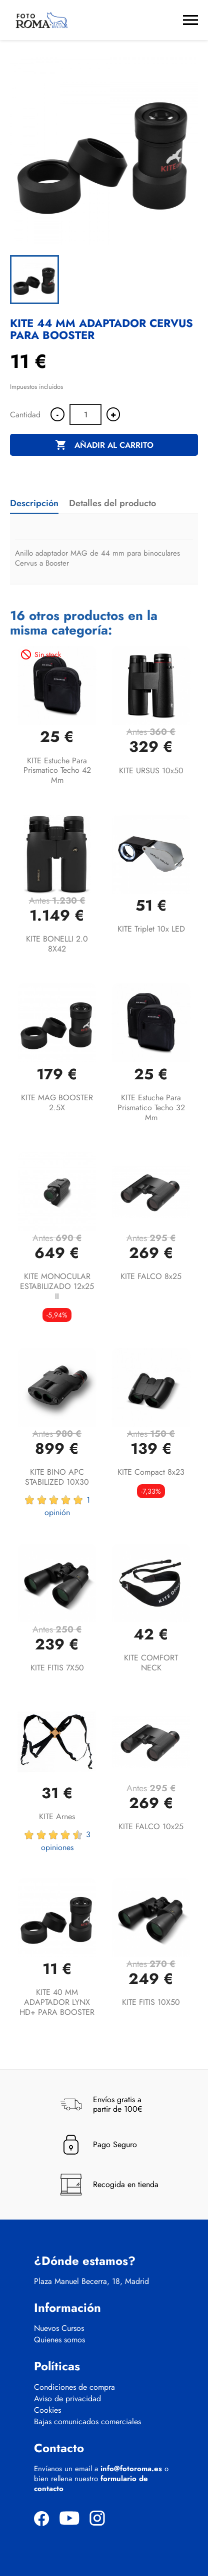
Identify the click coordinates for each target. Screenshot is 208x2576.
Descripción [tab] (34, 503)
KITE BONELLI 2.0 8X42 (57, 944)
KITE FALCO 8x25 (151, 1276)
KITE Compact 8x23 (151, 1472)
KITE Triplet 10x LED (151, 929)
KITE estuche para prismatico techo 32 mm (151, 1107)
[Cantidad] (86, 414)
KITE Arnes (57, 1816)
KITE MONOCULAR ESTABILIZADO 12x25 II (57, 1286)
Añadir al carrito (104, 445)
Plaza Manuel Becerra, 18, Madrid (91, 2281)
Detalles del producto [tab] (112, 503)
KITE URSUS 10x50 (151, 770)
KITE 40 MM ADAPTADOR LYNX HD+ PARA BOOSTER (57, 2002)
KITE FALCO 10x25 (151, 1826)
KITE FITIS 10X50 (151, 2002)
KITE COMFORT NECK (151, 1662)
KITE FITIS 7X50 (57, 1667)
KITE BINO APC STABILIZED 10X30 (57, 1477)
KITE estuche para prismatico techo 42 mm (57, 770)
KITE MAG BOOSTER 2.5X (57, 1102)
